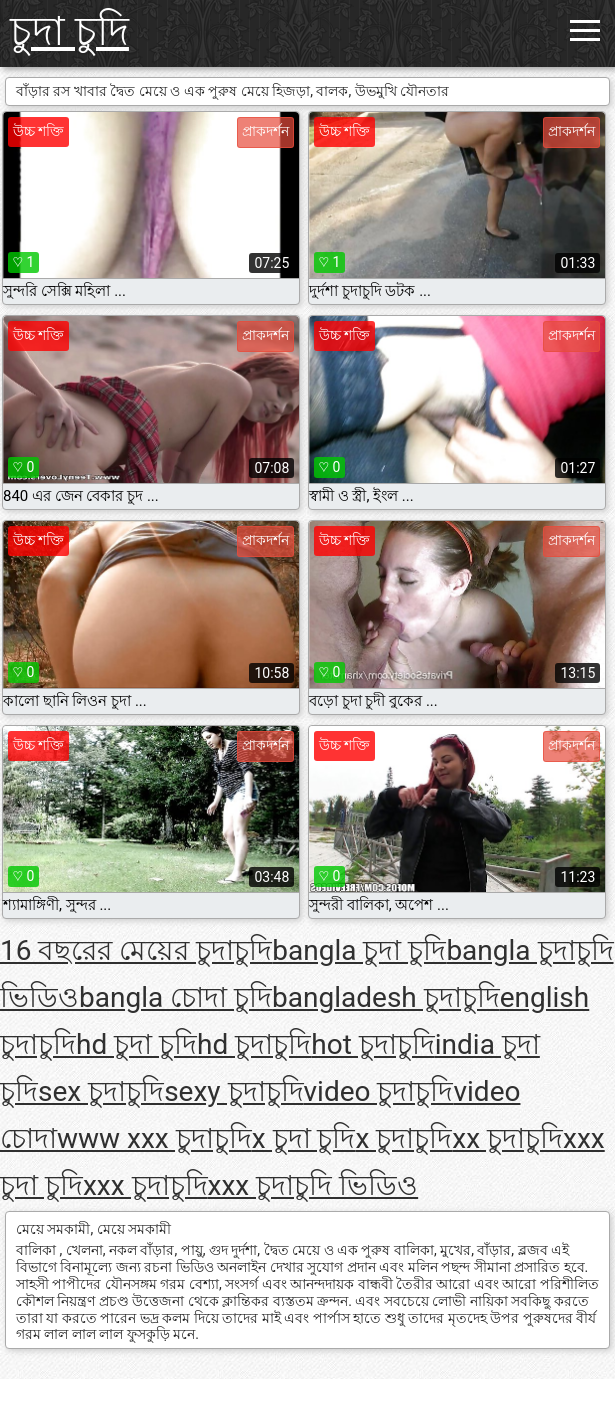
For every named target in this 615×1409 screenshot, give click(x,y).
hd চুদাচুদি (254, 1044)
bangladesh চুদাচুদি (386, 997)
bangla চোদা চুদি (175, 997)
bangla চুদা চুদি (359, 950)
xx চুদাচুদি (507, 1138)
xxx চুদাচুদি (145, 1185)
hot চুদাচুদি (373, 1044)
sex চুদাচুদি (101, 1091)
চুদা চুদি (69, 31)
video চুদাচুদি (379, 1091)
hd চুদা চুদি (136, 1044)
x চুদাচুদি (403, 1138)
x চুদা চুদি (304, 1138)
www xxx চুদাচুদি (154, 1138)
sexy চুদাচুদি (233, 1091)
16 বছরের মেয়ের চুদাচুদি (136, 950)
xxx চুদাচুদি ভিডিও (313, 1185)
